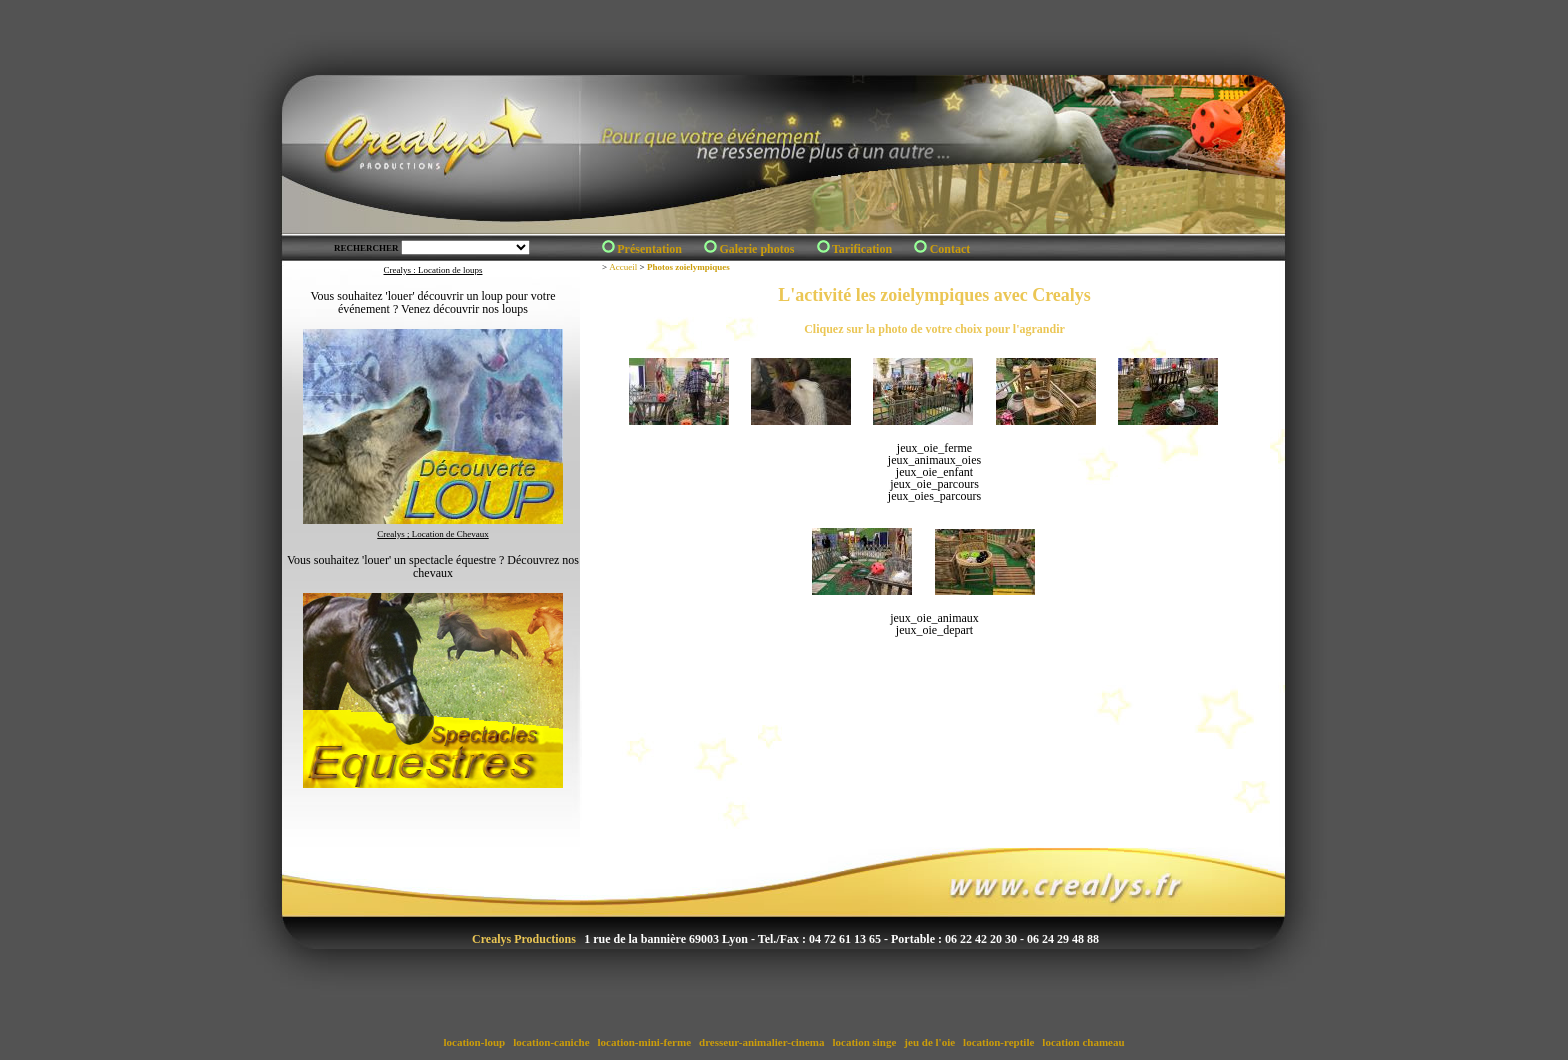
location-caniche (551, 1042)
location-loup (474, 1042)
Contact (950, 249)
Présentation (649, 249)
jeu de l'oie (930, 1042)
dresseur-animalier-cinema (761, 1042)
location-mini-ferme (644, 1042)
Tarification (862, 249)
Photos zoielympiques (688, 267)
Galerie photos (756, 249)
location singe (864, 1042)
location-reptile (998, 1042)
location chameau (1084, 1042)
